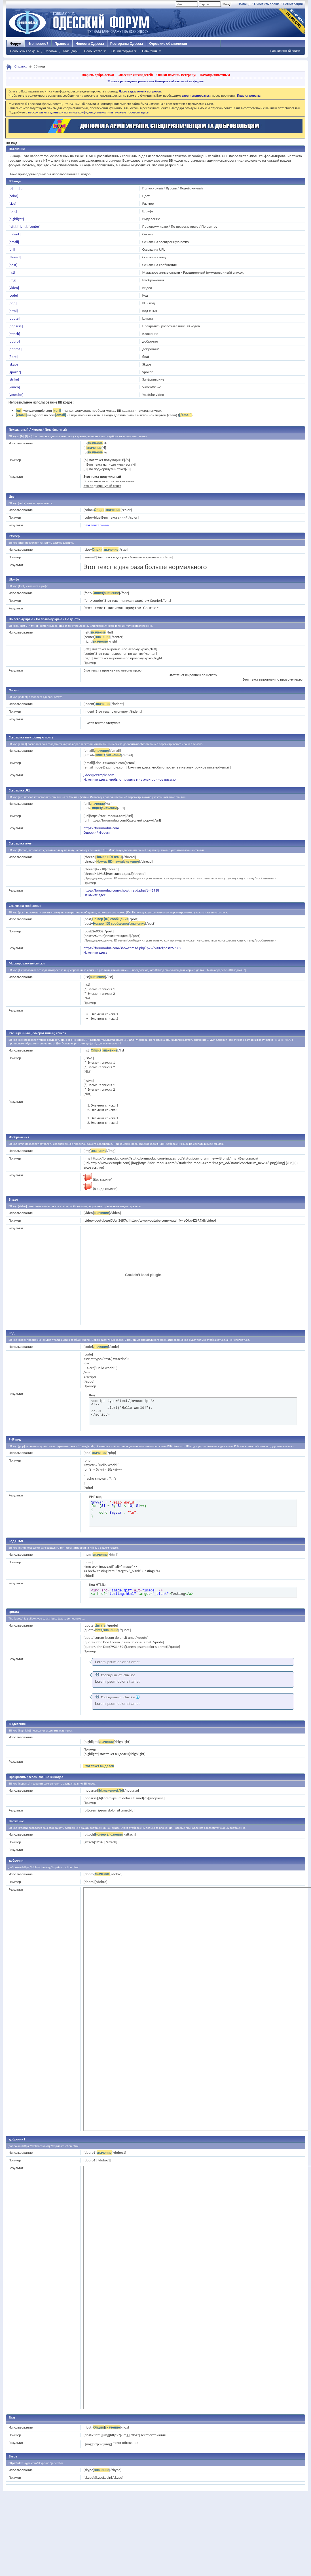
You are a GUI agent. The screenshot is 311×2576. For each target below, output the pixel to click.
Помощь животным (215, 75)
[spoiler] (15, 372)
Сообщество (93, 51)
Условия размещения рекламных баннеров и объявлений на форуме (155, 81)
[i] (16, 188)
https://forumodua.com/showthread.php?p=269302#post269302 (132, 948)
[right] (22, 226)
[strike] (14, 379)
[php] (12, 303)
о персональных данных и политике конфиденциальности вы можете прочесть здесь (87, 112)
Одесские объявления (168, 44)
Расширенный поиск (285, 50)
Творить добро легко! (97, 75)
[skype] (14, 364)
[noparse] (16, 326)
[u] (21, 188)
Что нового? (37, 44)
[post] (13, 265)
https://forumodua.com (101, 828)
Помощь (244, 4)
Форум (15, 44)
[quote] (14, 318)
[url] (12, 249)
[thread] (15, 257)
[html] (13, 311)
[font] (13, 211)
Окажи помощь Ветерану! (176, 75)
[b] (11, 188)
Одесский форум (96, 832)
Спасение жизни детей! (135, 75)
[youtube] (16, 394)
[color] (13, 196)
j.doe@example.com (98, 775)
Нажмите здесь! (95, 895)
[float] (13, 356)
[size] (12, 203)
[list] (12, 272)
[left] (12, 226)
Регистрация (293, 4)
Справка (51, 51)
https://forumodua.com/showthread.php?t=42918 (121, 890)
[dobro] (14, 341)
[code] (13, 295)
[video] (14, 288)
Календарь (70, 51)
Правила (62, 44)
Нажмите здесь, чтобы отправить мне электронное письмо (129, 779)
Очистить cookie (267, 4)
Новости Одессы (89, 44)
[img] (12, 280)
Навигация (149, 51)
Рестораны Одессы (126, 44)
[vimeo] (14, 387)
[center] (34, 226)
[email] (14, 242)
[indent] (14, 234)
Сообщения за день (24, 51)
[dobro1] (15, 349)
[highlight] (16, 219)
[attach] (14, 333)
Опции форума (122, 51)
